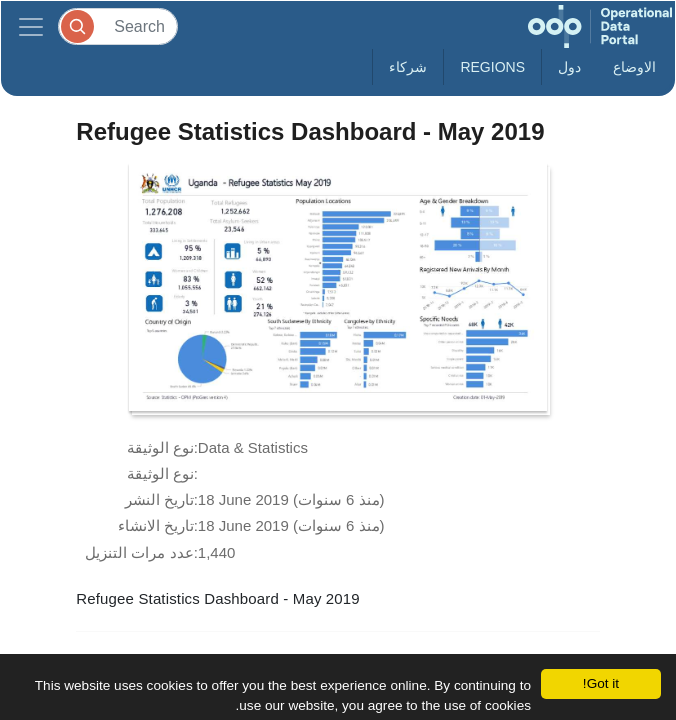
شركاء (408, 67)
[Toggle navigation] (31, 26)
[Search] (118, 26)
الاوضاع (634, 67)
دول (569, 67)
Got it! (601, 683)
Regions (492, 67)
